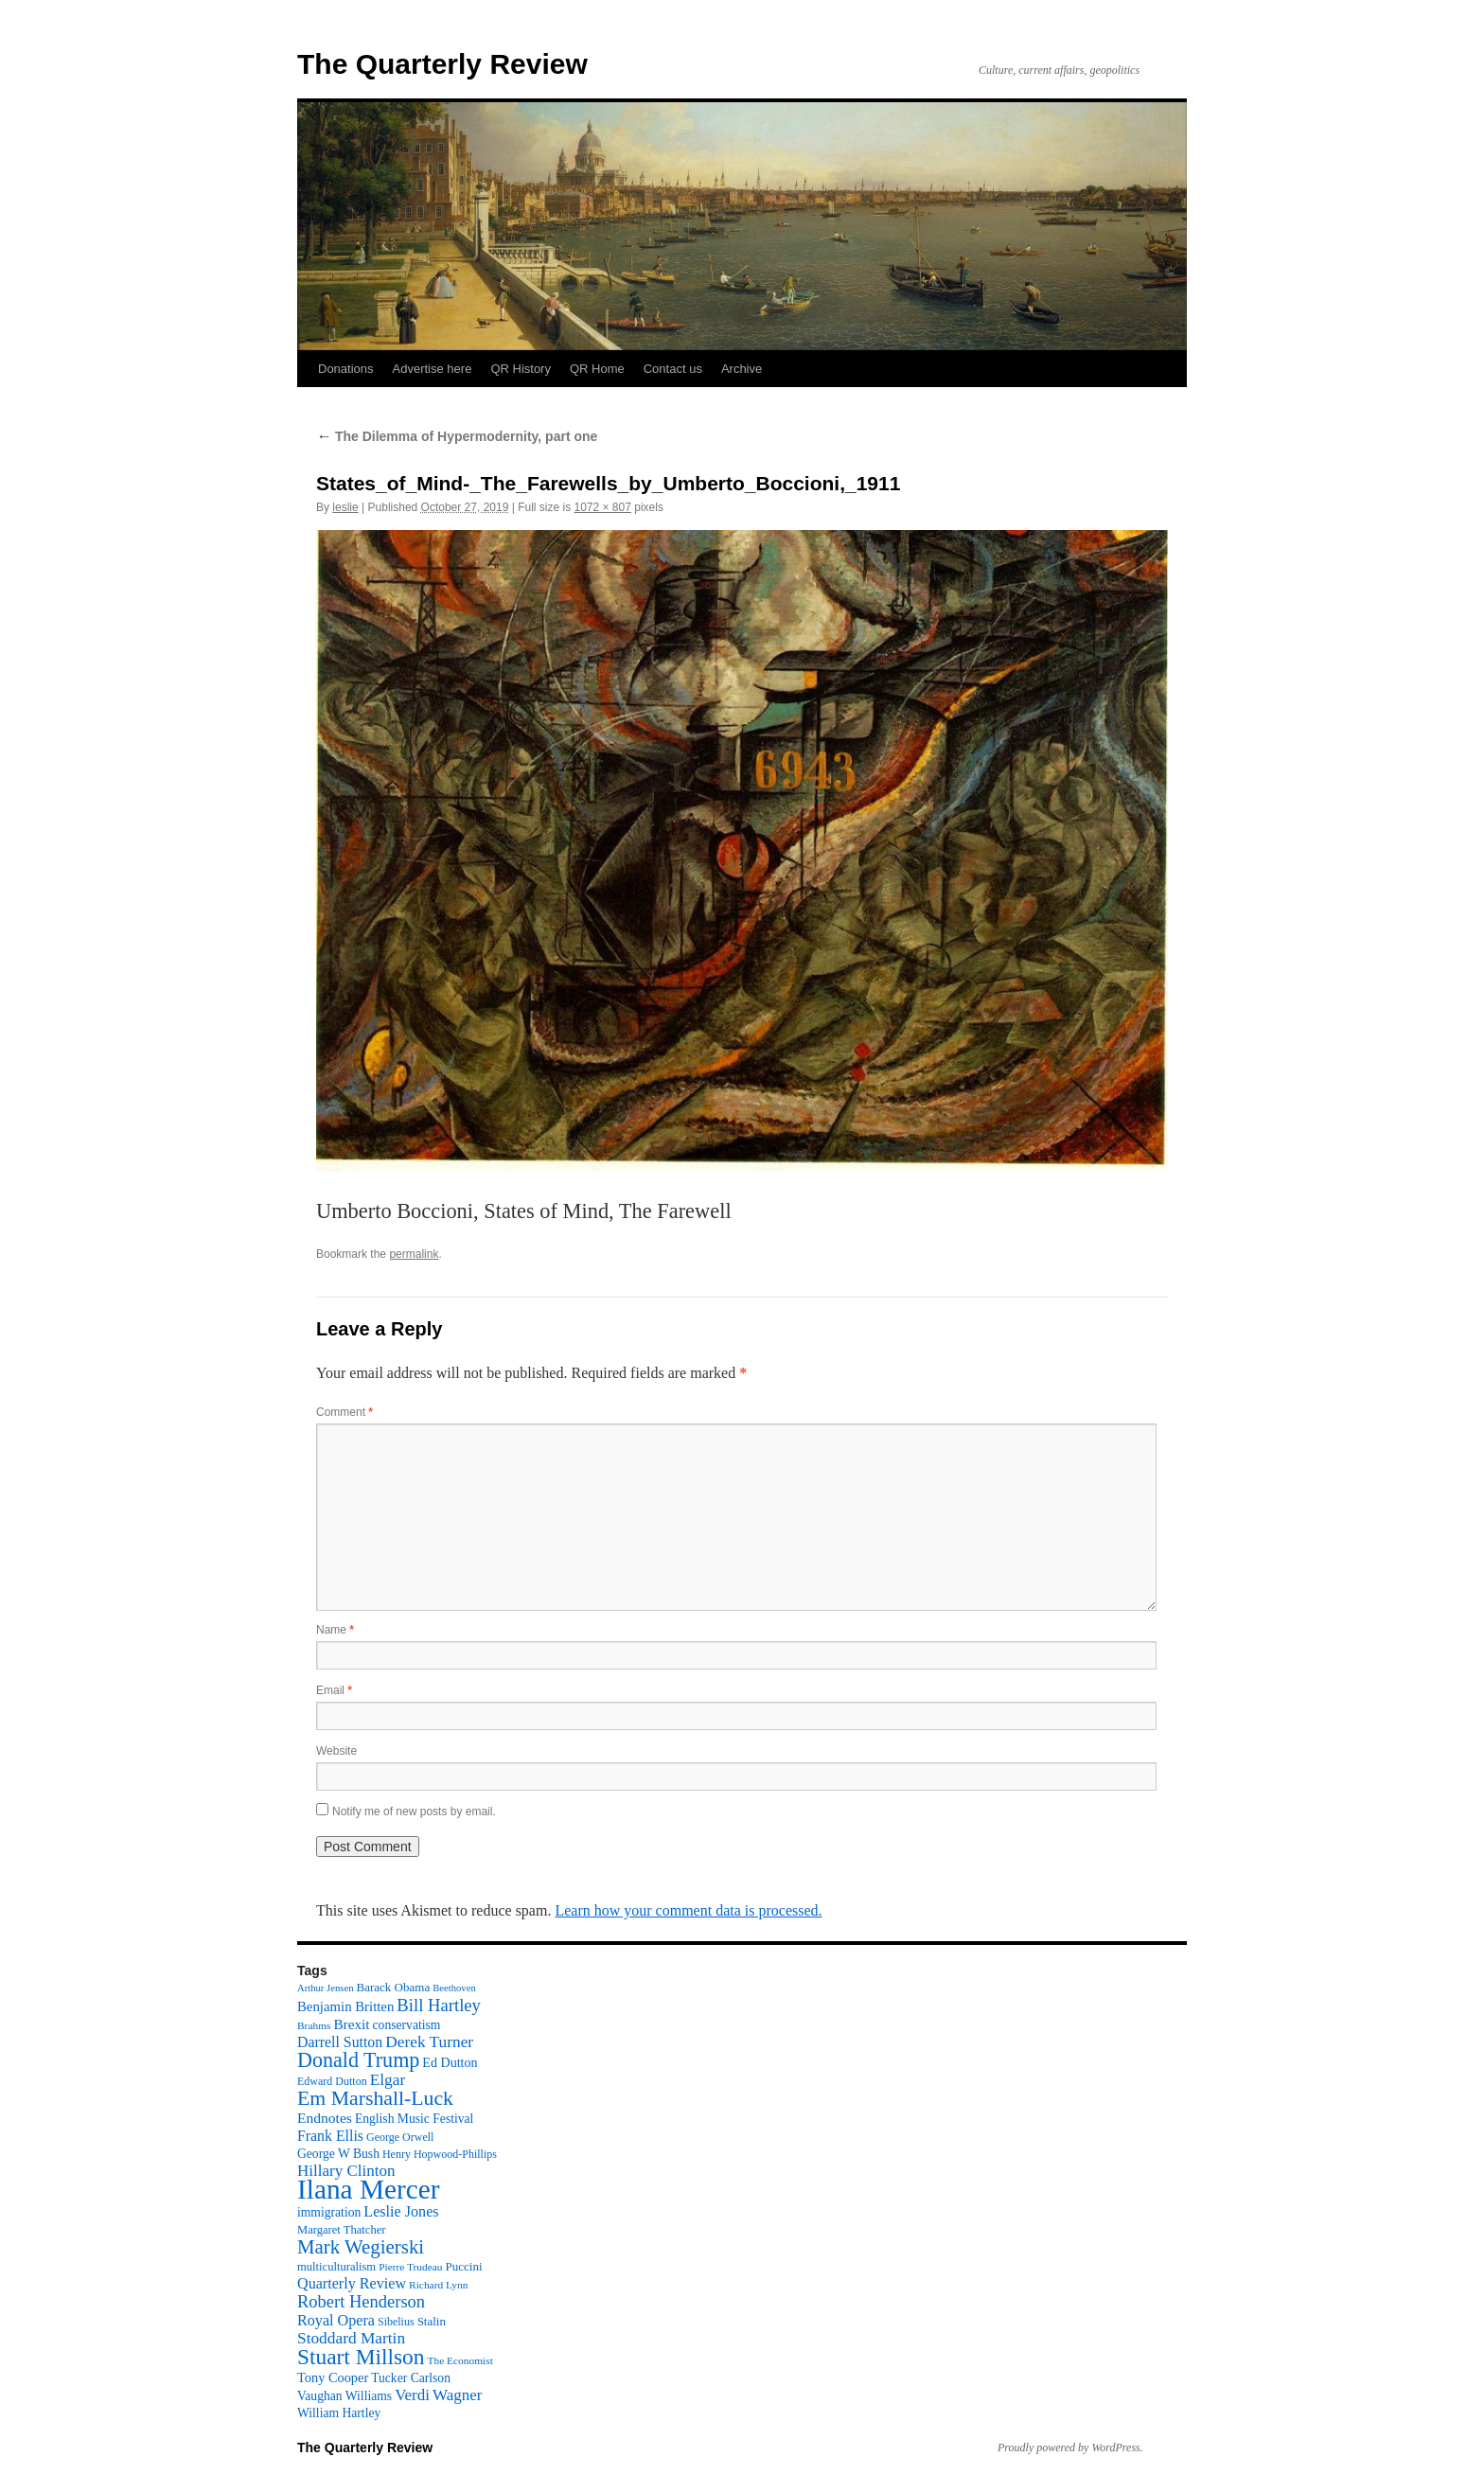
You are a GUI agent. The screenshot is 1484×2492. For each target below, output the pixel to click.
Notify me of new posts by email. (414, 1811)
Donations (346, 369)
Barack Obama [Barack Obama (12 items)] (393, 1987)
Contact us (673, 369)
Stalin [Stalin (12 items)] (431, 2321)
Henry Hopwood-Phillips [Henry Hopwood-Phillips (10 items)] (439, 2154)
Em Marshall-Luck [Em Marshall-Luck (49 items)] (375, 2098)
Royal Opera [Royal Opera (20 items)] (336, 2320)
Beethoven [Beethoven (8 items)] (454, 1988)
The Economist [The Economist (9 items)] (460, 2360)
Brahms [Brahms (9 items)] (313, 2025)
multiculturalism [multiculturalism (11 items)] (336, 2266)
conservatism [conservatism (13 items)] (407, 2025)
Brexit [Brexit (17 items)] (351, 2024)
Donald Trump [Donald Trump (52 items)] (358, 2060)
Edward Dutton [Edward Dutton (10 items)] (332, 2081)
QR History (520, 369)
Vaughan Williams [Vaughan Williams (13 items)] (344, 2396)
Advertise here (432, 369)
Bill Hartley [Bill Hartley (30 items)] (439, 2005)
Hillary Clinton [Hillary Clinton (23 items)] (346, 2171)
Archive (741, 369)
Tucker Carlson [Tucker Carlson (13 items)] (410, 2378)
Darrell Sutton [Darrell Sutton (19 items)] (339, 2042)
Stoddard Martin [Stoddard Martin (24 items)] (351, 2338)
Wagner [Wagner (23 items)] (457, 2395)
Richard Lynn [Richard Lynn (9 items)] (438, 2284)
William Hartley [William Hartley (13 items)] (338, 2413)
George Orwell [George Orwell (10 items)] (399, 2137)
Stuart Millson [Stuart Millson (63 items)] (361, 2356)
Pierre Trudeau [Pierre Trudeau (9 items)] (410, 2266)
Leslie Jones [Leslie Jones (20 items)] (400, 2211)
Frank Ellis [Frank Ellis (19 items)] (330, 2136)
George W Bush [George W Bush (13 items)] (338, 2154)
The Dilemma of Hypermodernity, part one (456, 436)
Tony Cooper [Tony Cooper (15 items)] (332, 2377)
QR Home (597, 369)
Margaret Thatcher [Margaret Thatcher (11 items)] (341, 2229)
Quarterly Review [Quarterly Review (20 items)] (351, 2283)
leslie (345, 507)
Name (335, 1629)
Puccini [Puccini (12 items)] (464, 2266)
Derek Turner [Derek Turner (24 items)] (429, 2042)
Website (336, 1751)
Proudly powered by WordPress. (1070, 2447)
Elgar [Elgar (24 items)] (388, 2080)
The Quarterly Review (442, 64)
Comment (344, 1412)
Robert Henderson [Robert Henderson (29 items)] (361, 2301)
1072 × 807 (602, 507)
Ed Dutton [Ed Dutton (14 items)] (449, 2062)
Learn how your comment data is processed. (688, 1910)
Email (334, 1690)
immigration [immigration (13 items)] (329, 2212)
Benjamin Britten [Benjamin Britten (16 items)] (345, 2006)
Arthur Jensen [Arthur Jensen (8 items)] (325, 1988)
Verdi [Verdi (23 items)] (412, 2395)
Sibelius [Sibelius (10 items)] (396, 2321)
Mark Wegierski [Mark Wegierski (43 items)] (360, 2247)
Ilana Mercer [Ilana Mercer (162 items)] (368, 2189)
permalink (413, 1254)
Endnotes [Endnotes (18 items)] (324, 2118)
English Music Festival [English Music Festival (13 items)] (414, 2119)
